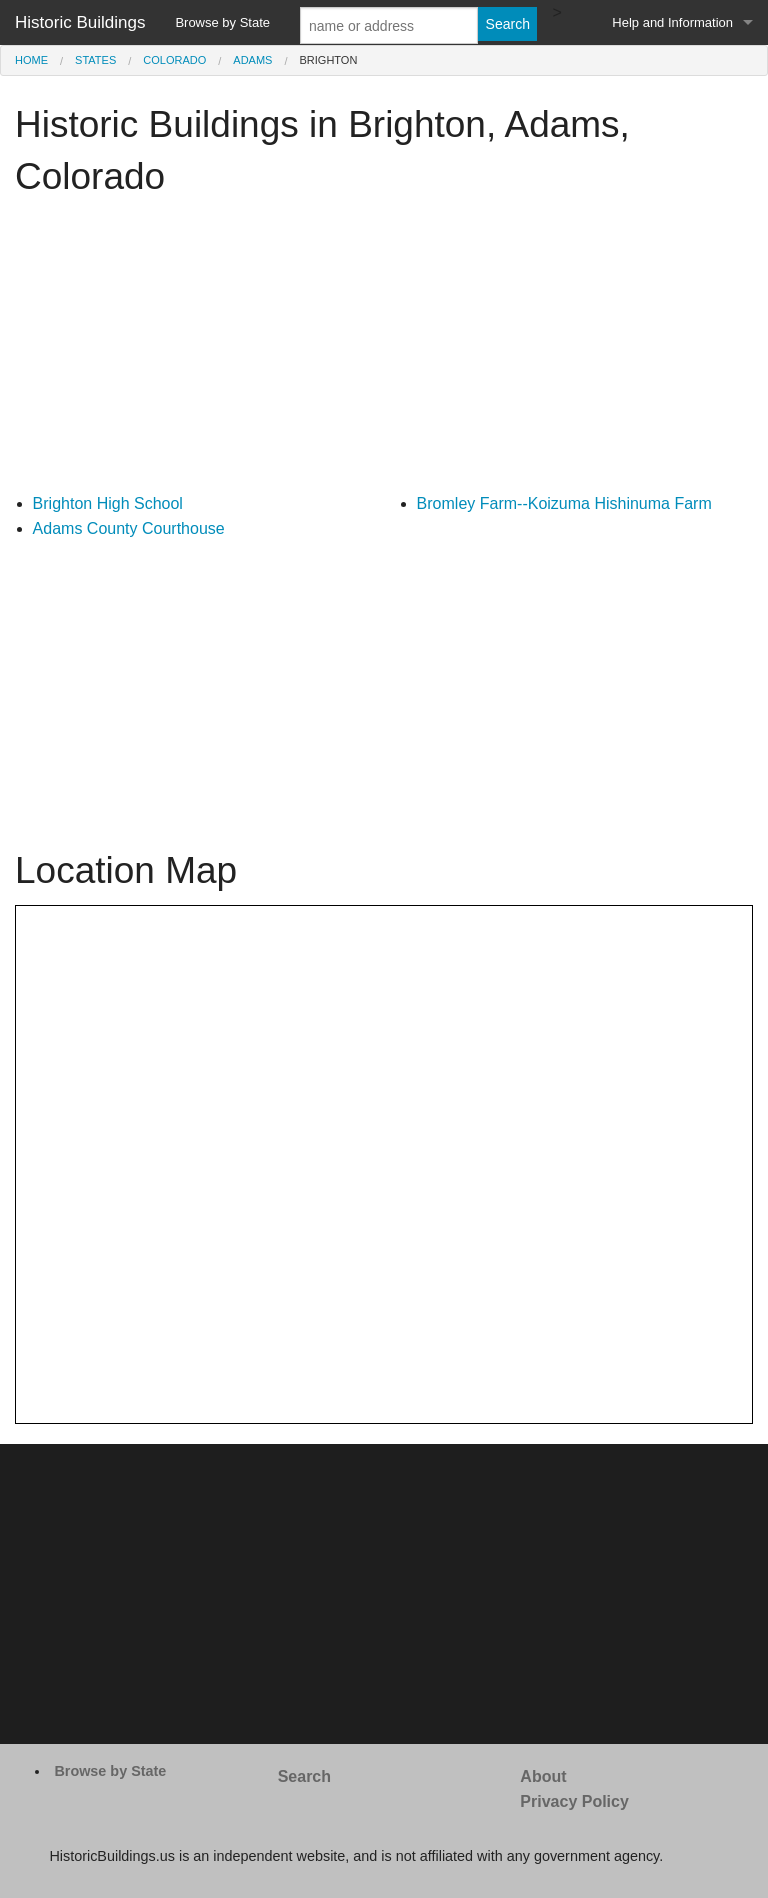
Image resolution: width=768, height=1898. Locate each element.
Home (31, 60)
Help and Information (672, 22)
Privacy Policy (574, 1801)
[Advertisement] (384, 351)
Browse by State (222, 22)
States (95, 60)
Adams (252, 60)
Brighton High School (108, 503)
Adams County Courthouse (129, 528)
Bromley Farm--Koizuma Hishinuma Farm (564, 503)
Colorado (174, 60)
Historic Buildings (80, 22)
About (543, 1776)
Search (304, 1776)
